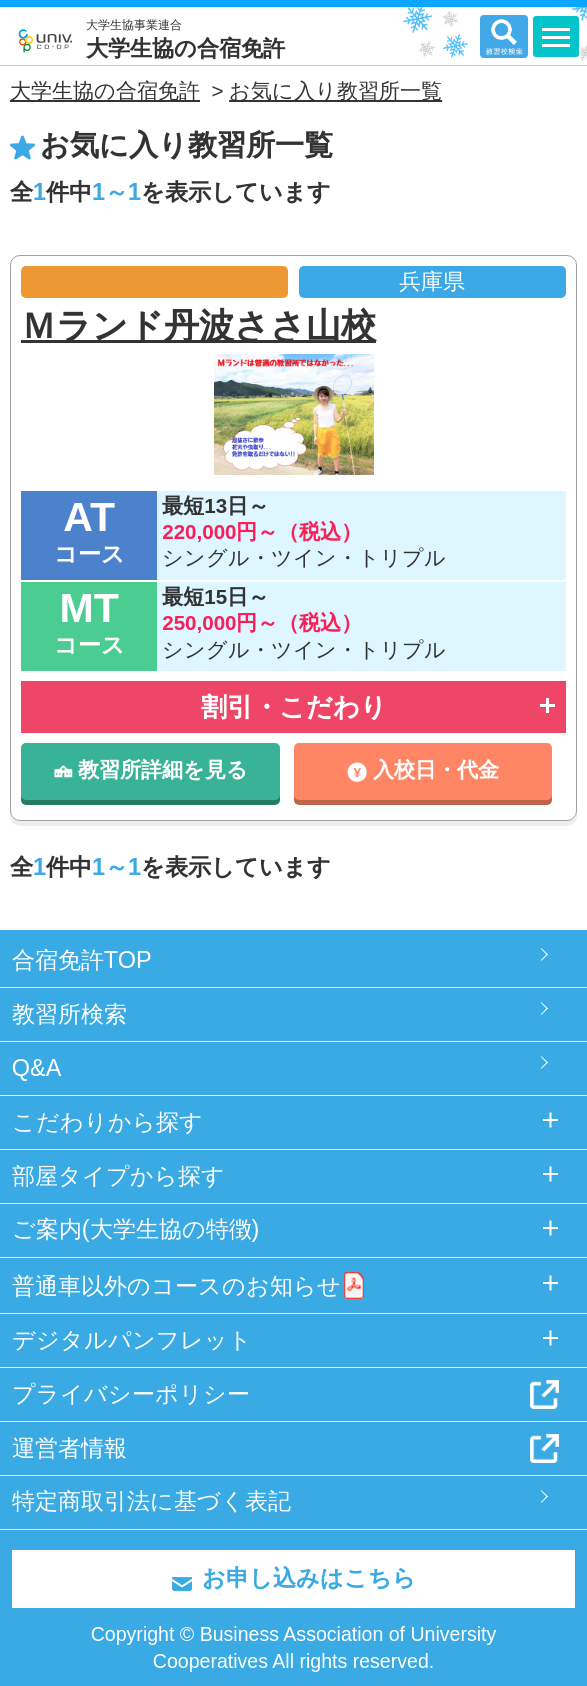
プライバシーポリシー (131, 1394)
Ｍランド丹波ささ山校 (198, 325)
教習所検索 (69, 1014)
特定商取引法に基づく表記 (151, 1501)
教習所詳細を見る (151, 770)
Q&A (37, 1068)
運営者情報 (69, 1448)
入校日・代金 (423, 770)
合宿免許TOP (82, 960)
